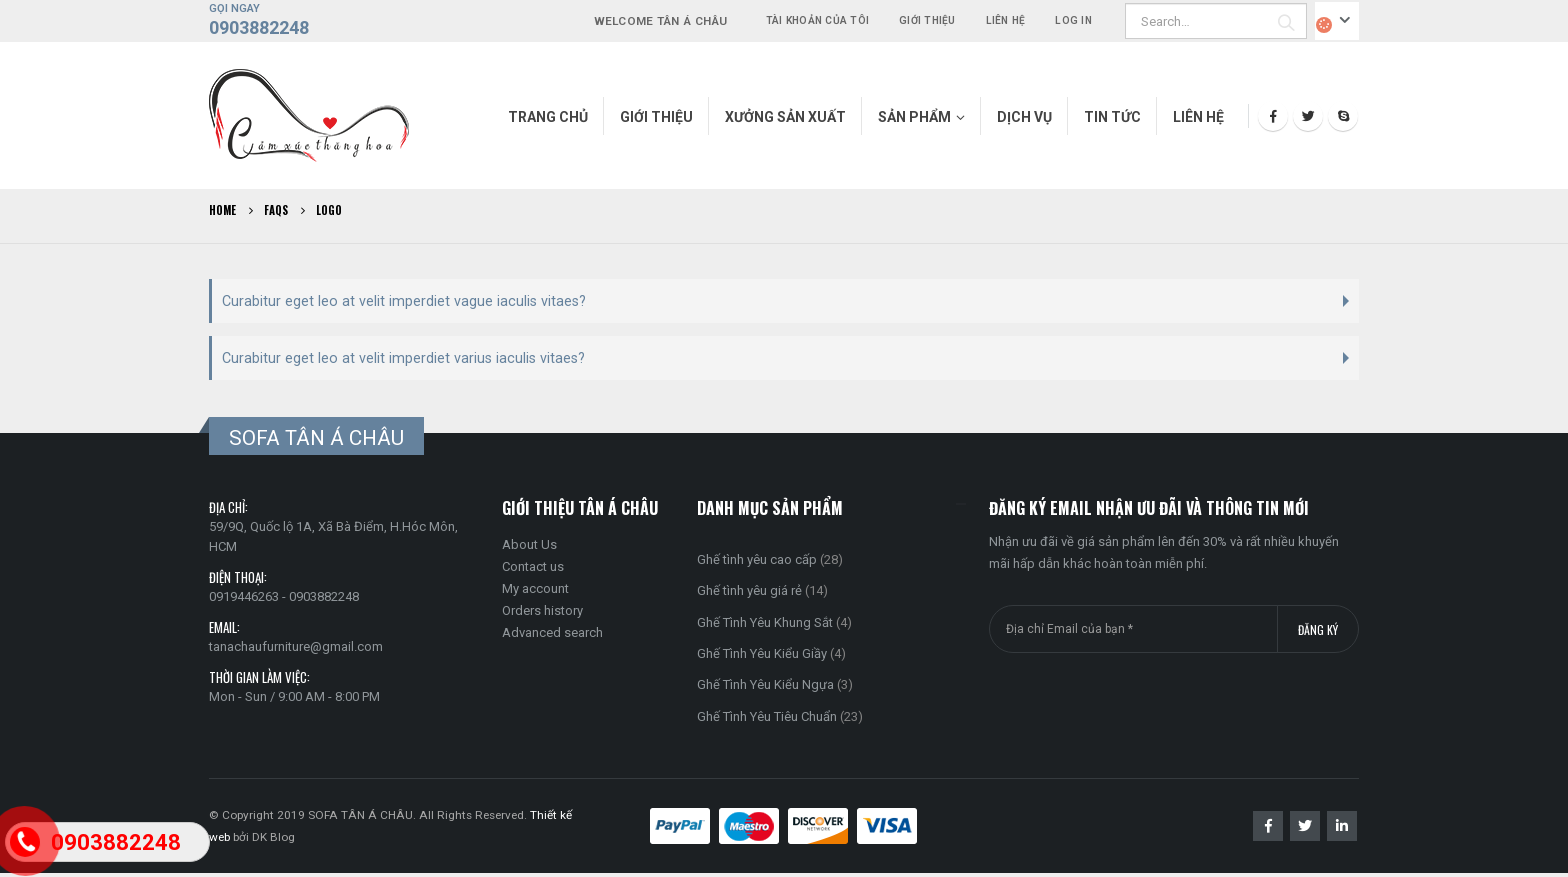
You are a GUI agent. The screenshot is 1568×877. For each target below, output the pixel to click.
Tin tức (1112, 117)
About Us (529, 548)
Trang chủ (548, 117)
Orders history (542, 614)
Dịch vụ (1024, 117)
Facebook (1268, 830)
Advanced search (552, 636)
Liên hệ (1006, 20)
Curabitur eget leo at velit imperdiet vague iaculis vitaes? (404, 302)
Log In (1073, 20)
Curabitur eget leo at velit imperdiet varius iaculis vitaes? (403, 361)
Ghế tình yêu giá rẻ (749, 594)
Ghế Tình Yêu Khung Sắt (765, 625)
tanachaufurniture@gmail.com (296, 650)
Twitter (1305, 830)
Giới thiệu (927, 20)
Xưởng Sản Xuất (785, 117)
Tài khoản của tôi (817, 20)
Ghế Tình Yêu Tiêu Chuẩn (767, 720)
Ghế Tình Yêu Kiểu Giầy (762, 657)
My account (535, 592)
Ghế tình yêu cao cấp (757, 563)
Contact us (533, 570)
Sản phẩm (914, 117)
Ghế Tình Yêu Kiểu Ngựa (765, 688)
